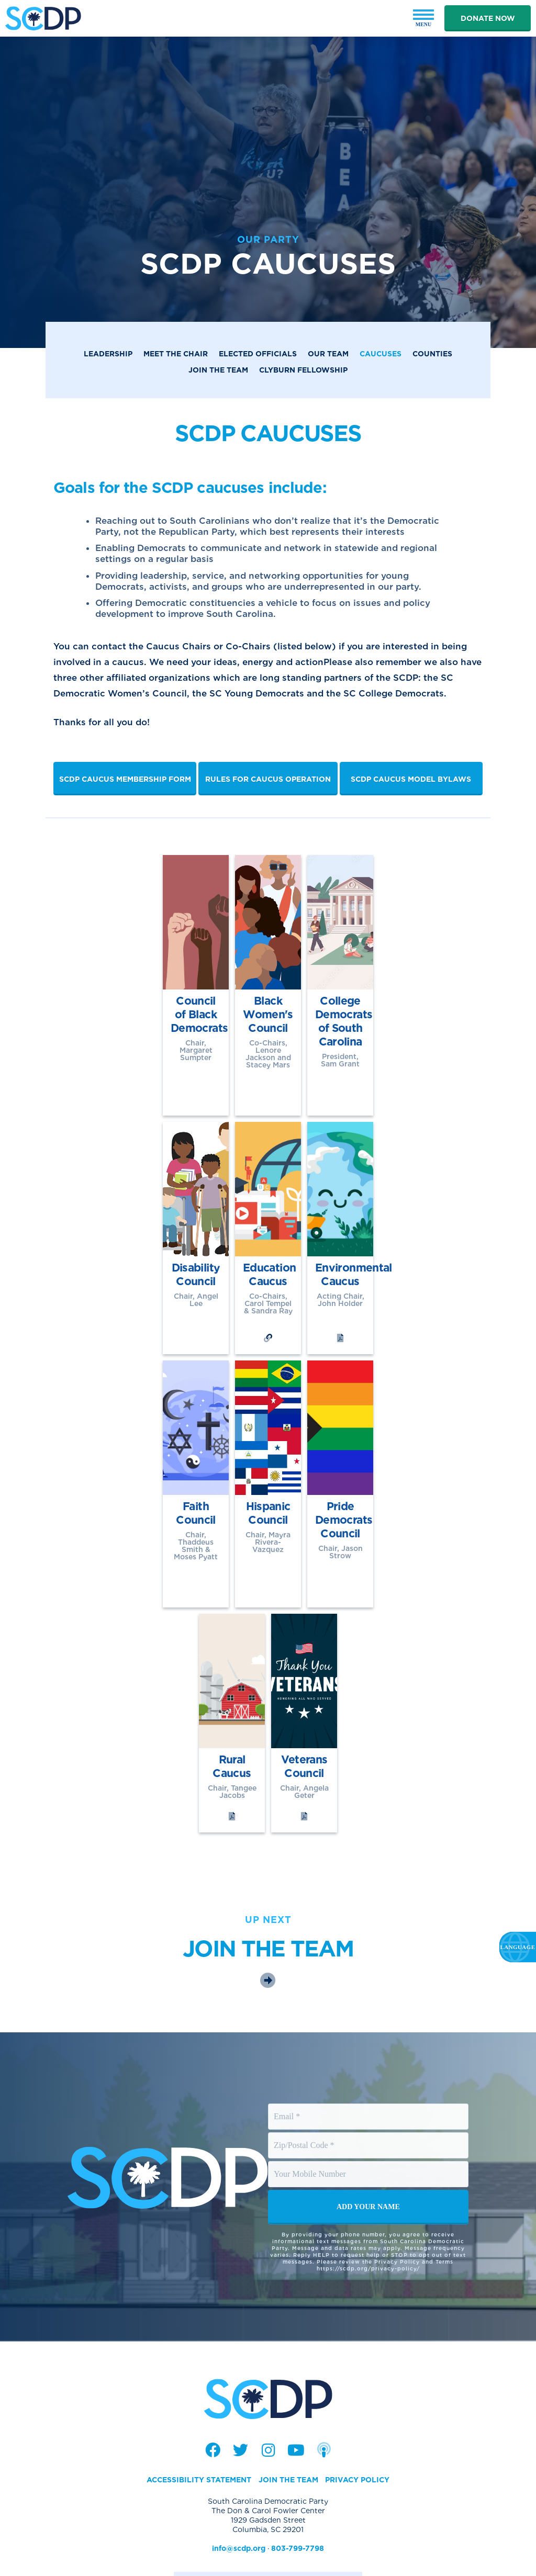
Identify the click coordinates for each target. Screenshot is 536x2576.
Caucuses (380, 353)
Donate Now (488, 18)
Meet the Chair (175, 353)
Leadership (108, 353)
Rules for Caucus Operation (268, 779)
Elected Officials (258, 353)
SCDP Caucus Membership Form (125, 779)
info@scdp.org (238, 2482)
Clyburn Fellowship (303, 370)
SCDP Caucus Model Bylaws (411, 779)
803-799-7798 (297, 2482)
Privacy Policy (357, 2413)
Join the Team (218, 370)
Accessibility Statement (199, 2413)
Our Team (328, 353)
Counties (432, 353)
